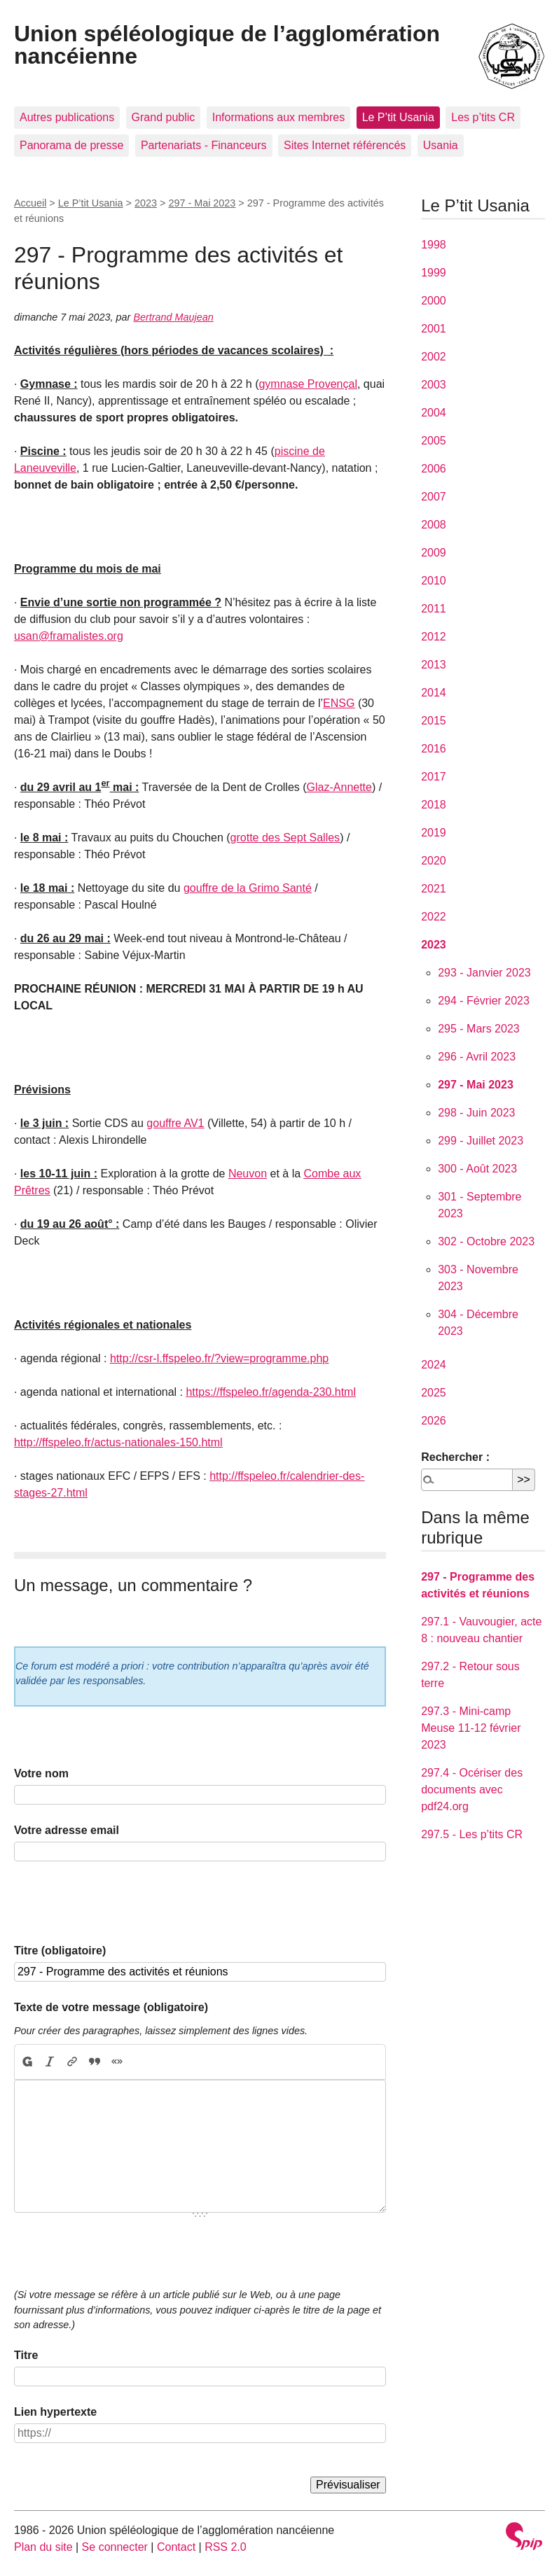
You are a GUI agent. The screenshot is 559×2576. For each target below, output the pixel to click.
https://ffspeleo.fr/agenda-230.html (271, 1392)
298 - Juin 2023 (476, 1113)
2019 (433, 833)
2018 (433, 805)
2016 (433, 749)
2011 (433, 609)
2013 (433, 665)
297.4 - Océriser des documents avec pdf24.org (472, 1789)
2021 (433, 889)
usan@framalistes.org (68, 636)
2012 (433, 637)
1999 (433, 273)
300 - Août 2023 (477, 1169)
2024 (433, 1365)
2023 (145, 203)
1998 (433, 245)
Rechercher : (455, 1457)
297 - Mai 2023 (201, 203)
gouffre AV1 (175, 1123)
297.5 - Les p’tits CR (472, 1834)
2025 (433, 1393)
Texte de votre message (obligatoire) (111, 2007)
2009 (433, 553)
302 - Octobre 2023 (486, 1241)
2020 (433, 861)
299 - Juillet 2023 (480, 1141)
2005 (433, 441)
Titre (26, 2355)
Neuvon (247, 1174)
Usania (440, 145)
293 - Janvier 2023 (484, 973)
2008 (433, 525)
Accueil (30, 203)
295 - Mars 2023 (479, 1029)
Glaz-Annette (339, 787)
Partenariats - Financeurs (204, 145)
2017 (433, 777)
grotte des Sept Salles (285, 838)
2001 (433, 329)
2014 (433, 693)
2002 (433, 357)
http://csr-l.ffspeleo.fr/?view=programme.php (219, 1358)
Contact (176, 2547)
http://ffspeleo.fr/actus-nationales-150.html (118, 1442)
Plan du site (43, 2547)
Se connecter (115, 2547)
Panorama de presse (72, 145)
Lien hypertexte (55, 2412)
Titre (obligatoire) (60, 1950)
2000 (433, 301)
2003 (433, 385)
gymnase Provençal (307, 384)
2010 (433, 581)
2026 (433, 1421)
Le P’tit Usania (398, 117)
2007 (433, 497)
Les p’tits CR (483, 117)
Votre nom (41, 1773)
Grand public (163, 117)
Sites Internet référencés (345, 145)
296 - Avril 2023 (477, 1057)
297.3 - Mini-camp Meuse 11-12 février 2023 (470, 1728)
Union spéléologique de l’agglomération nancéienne (227, 45)
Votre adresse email (66, 1830)
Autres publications (67, 117)
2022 (433, 917)
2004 (433, 413)
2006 (433, 469)
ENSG (338, 703)
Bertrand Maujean (173, 317)
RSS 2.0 (226, 2547)
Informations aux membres (278, 117)
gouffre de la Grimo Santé (248, 888)
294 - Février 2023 (484, 1001)
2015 (433, 721)
